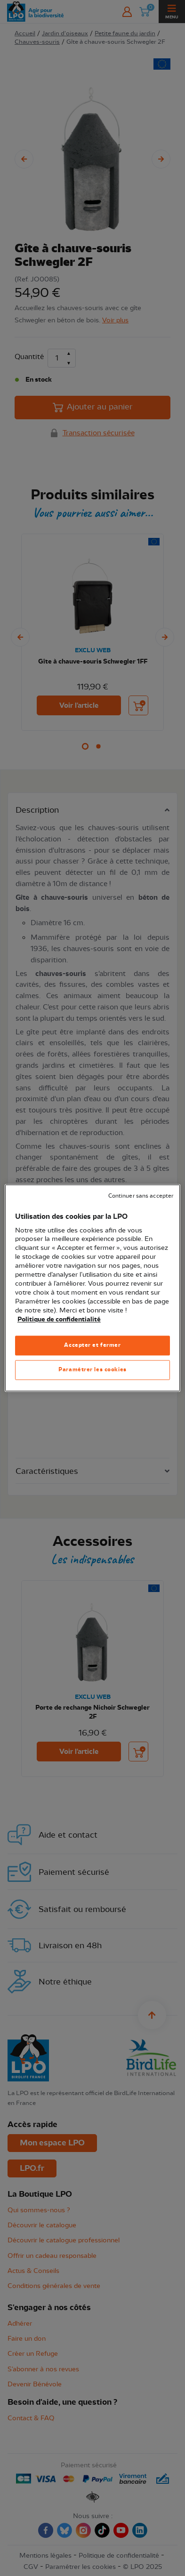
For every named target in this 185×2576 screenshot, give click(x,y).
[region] (92, 1288)
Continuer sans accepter (140, 1196)
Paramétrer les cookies (92, 1370)
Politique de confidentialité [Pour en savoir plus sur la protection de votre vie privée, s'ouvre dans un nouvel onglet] (59, 1319)
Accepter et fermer (92, 1345)
